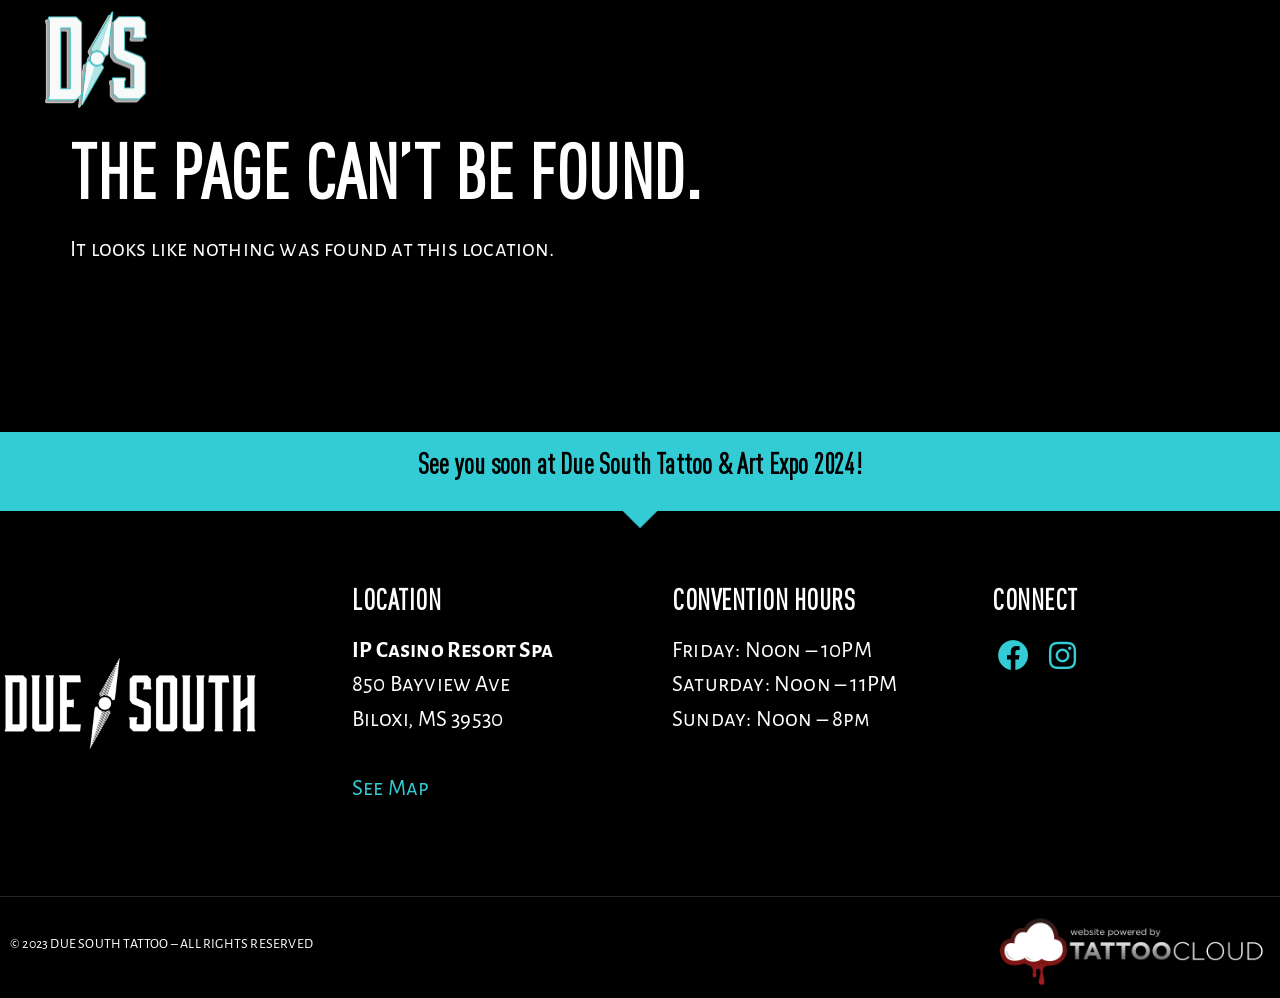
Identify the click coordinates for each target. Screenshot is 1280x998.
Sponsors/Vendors (796, 59)
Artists (612, 59)
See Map (390, 788)
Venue (483, 59)
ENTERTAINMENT (1011, 59)
